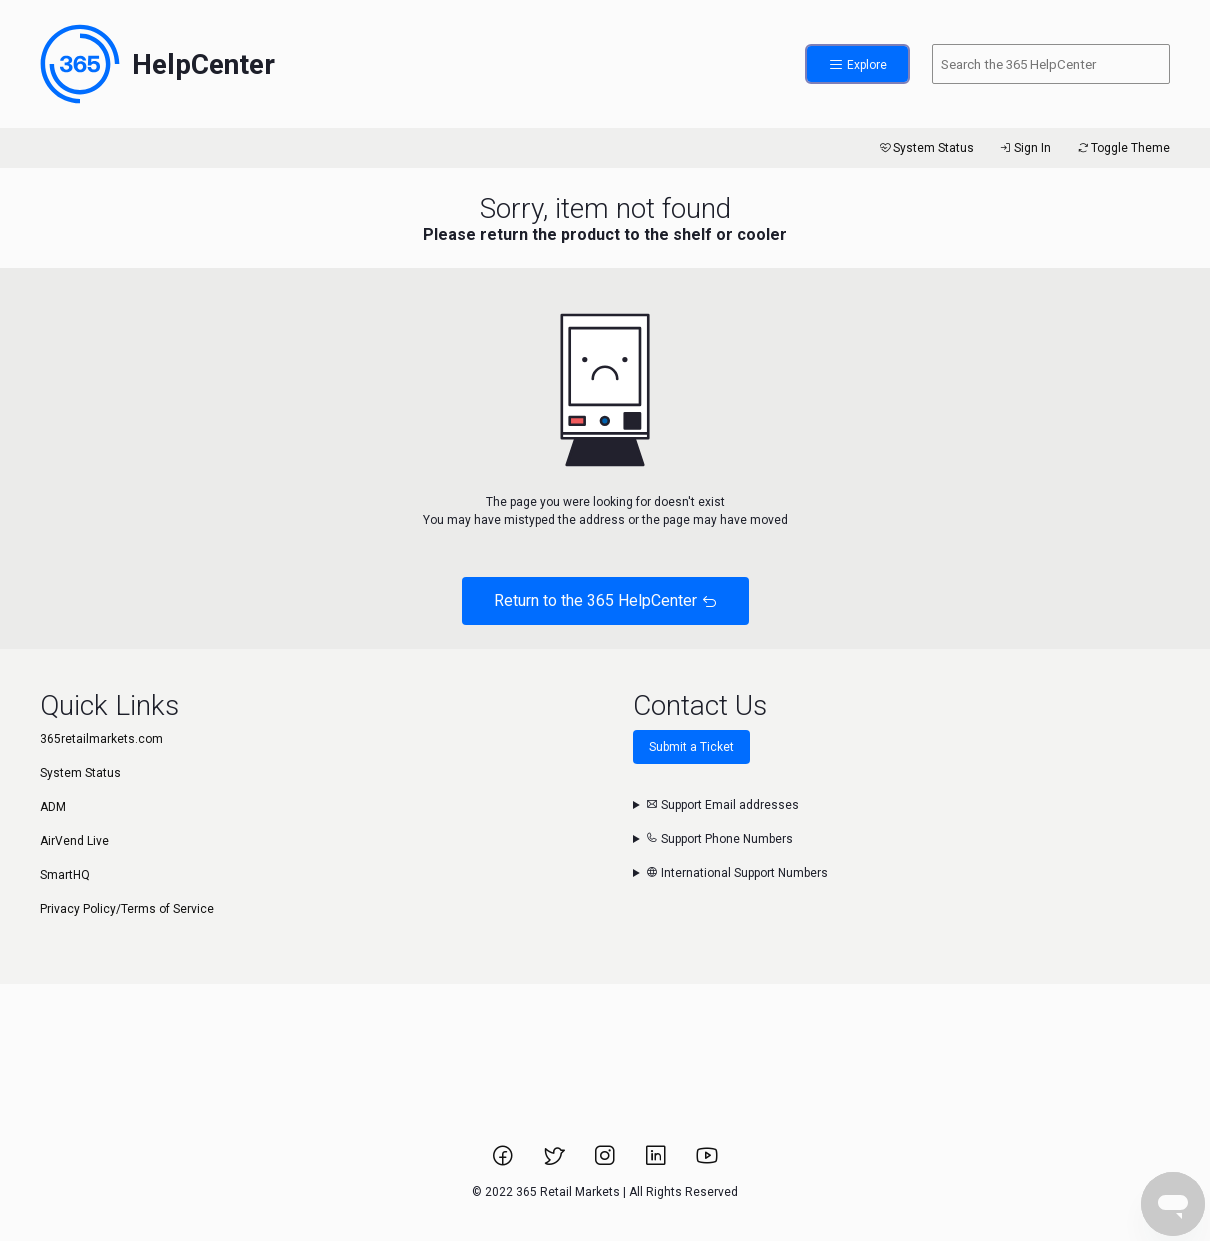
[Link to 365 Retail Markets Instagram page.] (606, 1162)
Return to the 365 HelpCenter (605, 600)
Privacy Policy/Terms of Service (127, 909)
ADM (53, 807)
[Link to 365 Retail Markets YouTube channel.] (707, 1162)
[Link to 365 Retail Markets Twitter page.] (555, 1162)
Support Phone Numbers (719, 839)
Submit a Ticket (691, 747)
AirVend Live (74, 841)
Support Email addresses (722, 805)
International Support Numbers (737, 873)
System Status (925, 148)
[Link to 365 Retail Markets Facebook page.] (504, 1162)
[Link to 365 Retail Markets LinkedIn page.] (657, 1162)
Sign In (1024, 148)
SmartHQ (65, 875)
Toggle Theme (1122, 148)
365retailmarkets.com (101, 739)
